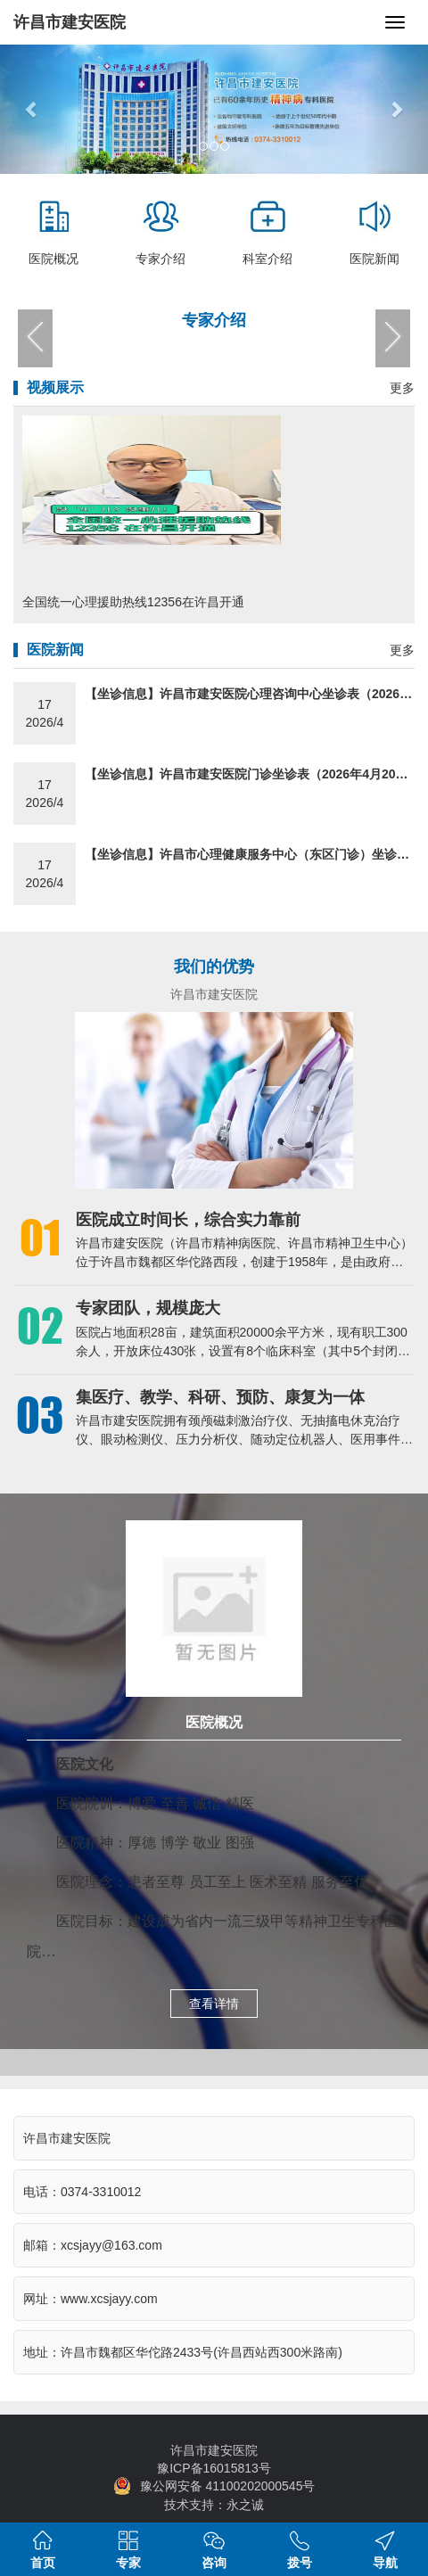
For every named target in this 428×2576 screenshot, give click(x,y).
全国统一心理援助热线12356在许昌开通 (133, 602)
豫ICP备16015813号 (214, 2468)
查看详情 (214, 2003)
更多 (402, 388)
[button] (32, 109)
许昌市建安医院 (69, 22)
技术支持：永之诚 (214, 2505)
